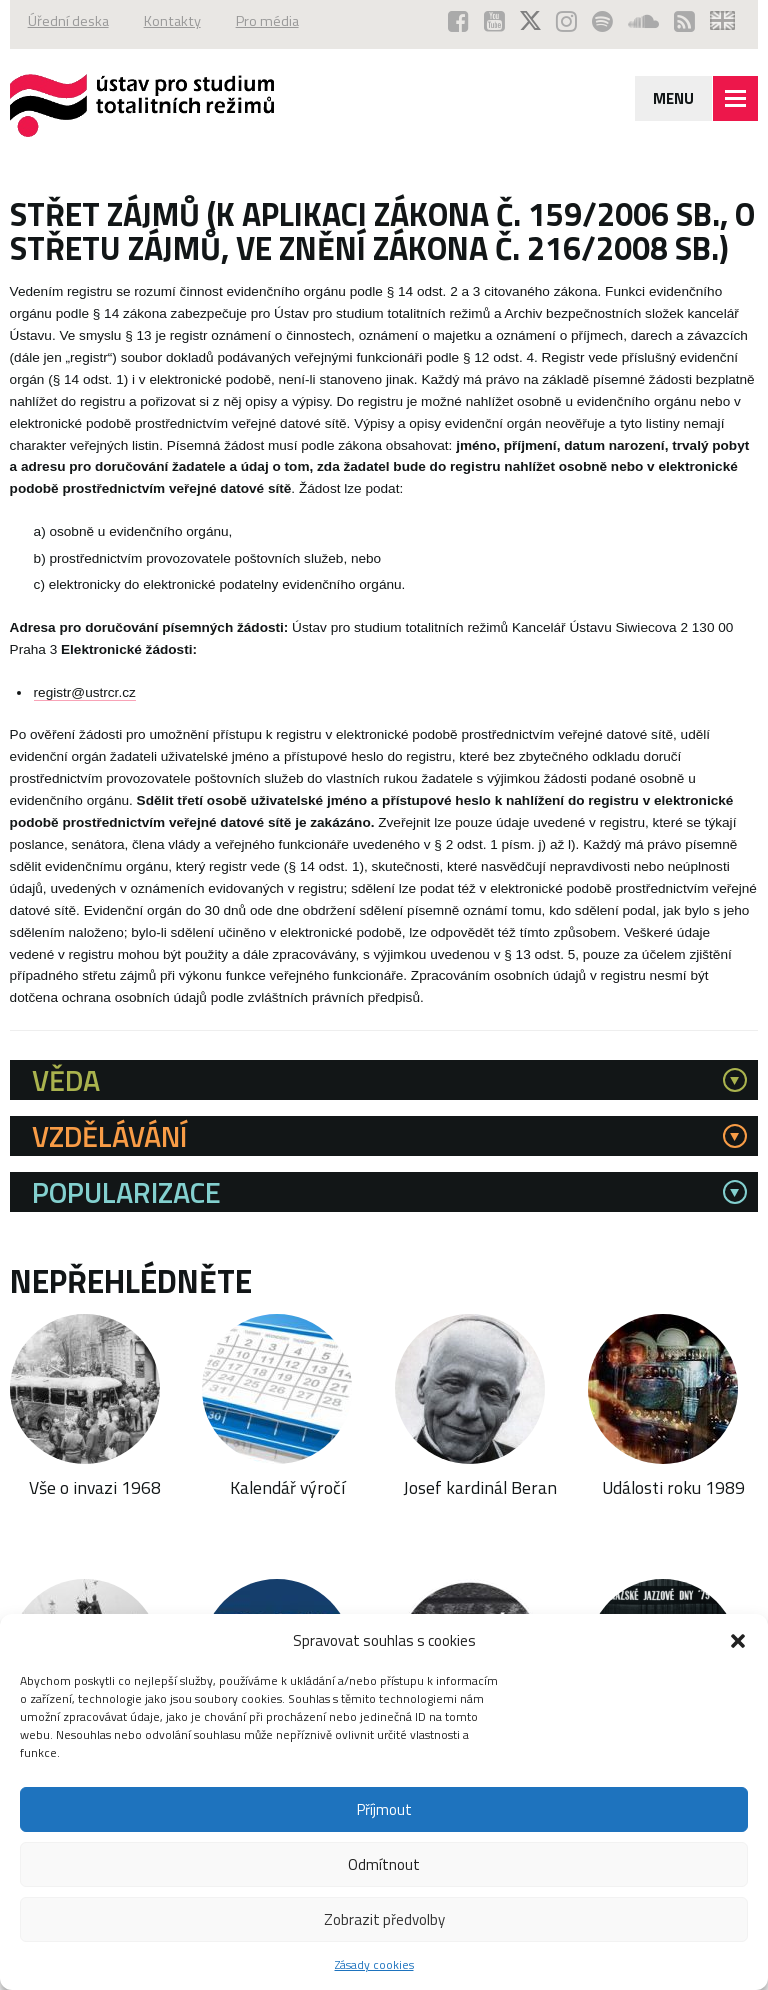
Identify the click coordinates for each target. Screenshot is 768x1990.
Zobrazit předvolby (384, 1919)
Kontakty (172, 21)
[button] (738, 1641)
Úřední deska (68, 21)
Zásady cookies (374, 1964)
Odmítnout (384, 1864)
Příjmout (384, 1809)
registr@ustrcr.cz (85, 692)
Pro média (267, 21)
